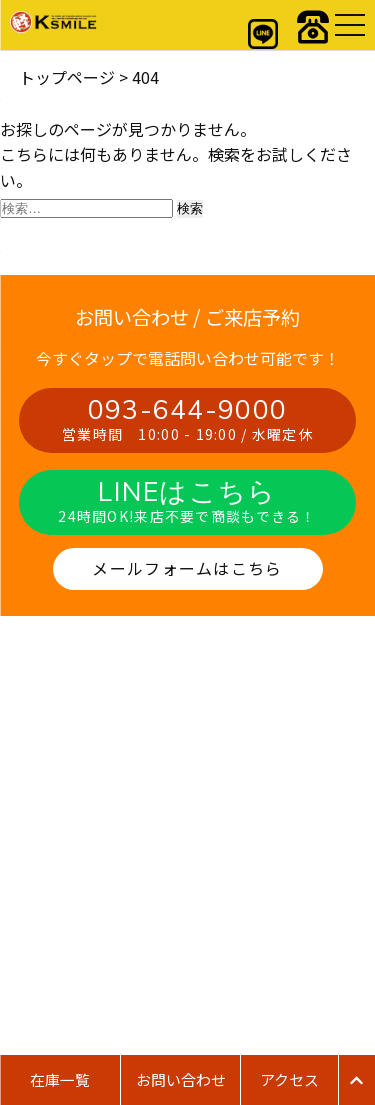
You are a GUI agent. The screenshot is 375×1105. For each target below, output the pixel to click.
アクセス (289, 1079)
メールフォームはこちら (187, 568)
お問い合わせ (181, 1079)
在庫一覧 (60, 1079)
